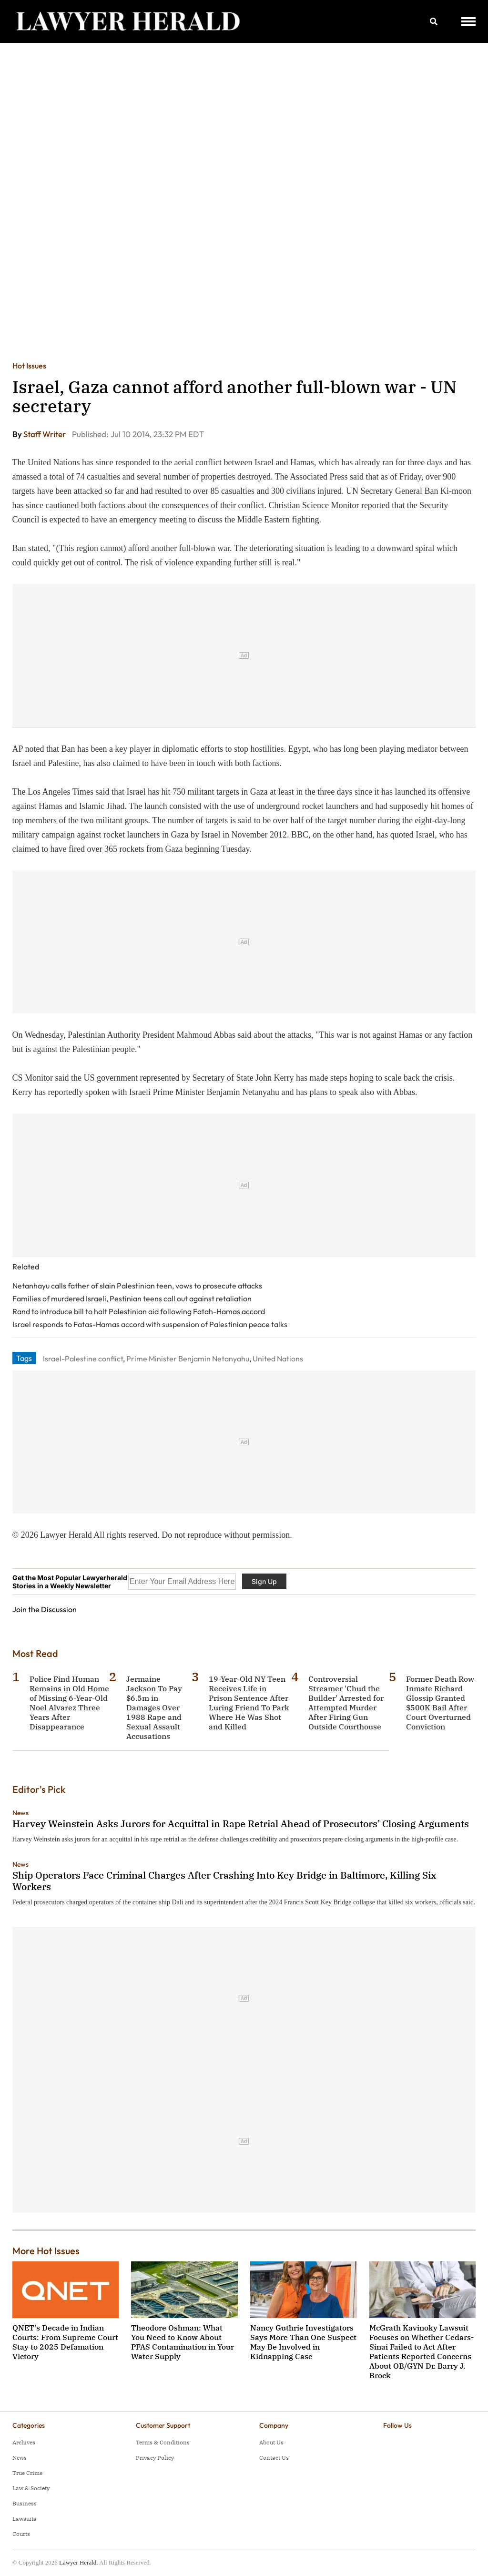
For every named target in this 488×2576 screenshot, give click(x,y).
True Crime (27, 2472)
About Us (271, 2442)
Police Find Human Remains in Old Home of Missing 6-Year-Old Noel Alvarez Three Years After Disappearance (69, 1702)
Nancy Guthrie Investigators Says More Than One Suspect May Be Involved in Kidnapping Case (303, 2342)
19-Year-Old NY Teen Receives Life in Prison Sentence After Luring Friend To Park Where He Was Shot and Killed (249, 1702)
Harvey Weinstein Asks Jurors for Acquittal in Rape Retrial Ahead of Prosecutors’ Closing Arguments (240, 1823)
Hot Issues (29, 365)
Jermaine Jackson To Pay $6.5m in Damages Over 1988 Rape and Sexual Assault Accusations (154, 1707)
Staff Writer (45, 434)
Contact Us (274, 2457)
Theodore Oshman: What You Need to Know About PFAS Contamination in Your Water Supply (182, 2342)
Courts (21, 2533)
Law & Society (31, 2488)
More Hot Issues (46, 2251)
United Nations (278, 1358)
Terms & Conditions (163, 2442)
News (20, 1813)
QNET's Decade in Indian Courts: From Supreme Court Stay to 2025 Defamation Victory (65, 2342)
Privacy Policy (155, 2457)
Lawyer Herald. (78, 2562)
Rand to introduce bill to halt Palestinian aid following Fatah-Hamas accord (138, 1311)
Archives (23, 2442)
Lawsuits (24, 2518)
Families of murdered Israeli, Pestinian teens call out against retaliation (132, 1298)
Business (24, 2503)
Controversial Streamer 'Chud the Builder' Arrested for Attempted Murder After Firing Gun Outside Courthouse (346, 1702)
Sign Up (264, 1581)
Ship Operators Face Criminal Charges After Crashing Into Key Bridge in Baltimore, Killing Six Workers (224, 1881)
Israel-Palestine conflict (83, 1358)
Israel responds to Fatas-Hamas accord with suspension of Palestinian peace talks (149, 1324)
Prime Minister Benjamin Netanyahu (187, 1358)
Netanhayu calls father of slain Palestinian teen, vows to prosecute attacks (137, 1285)
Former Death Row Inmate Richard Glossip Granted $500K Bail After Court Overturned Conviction (440, 1702)
